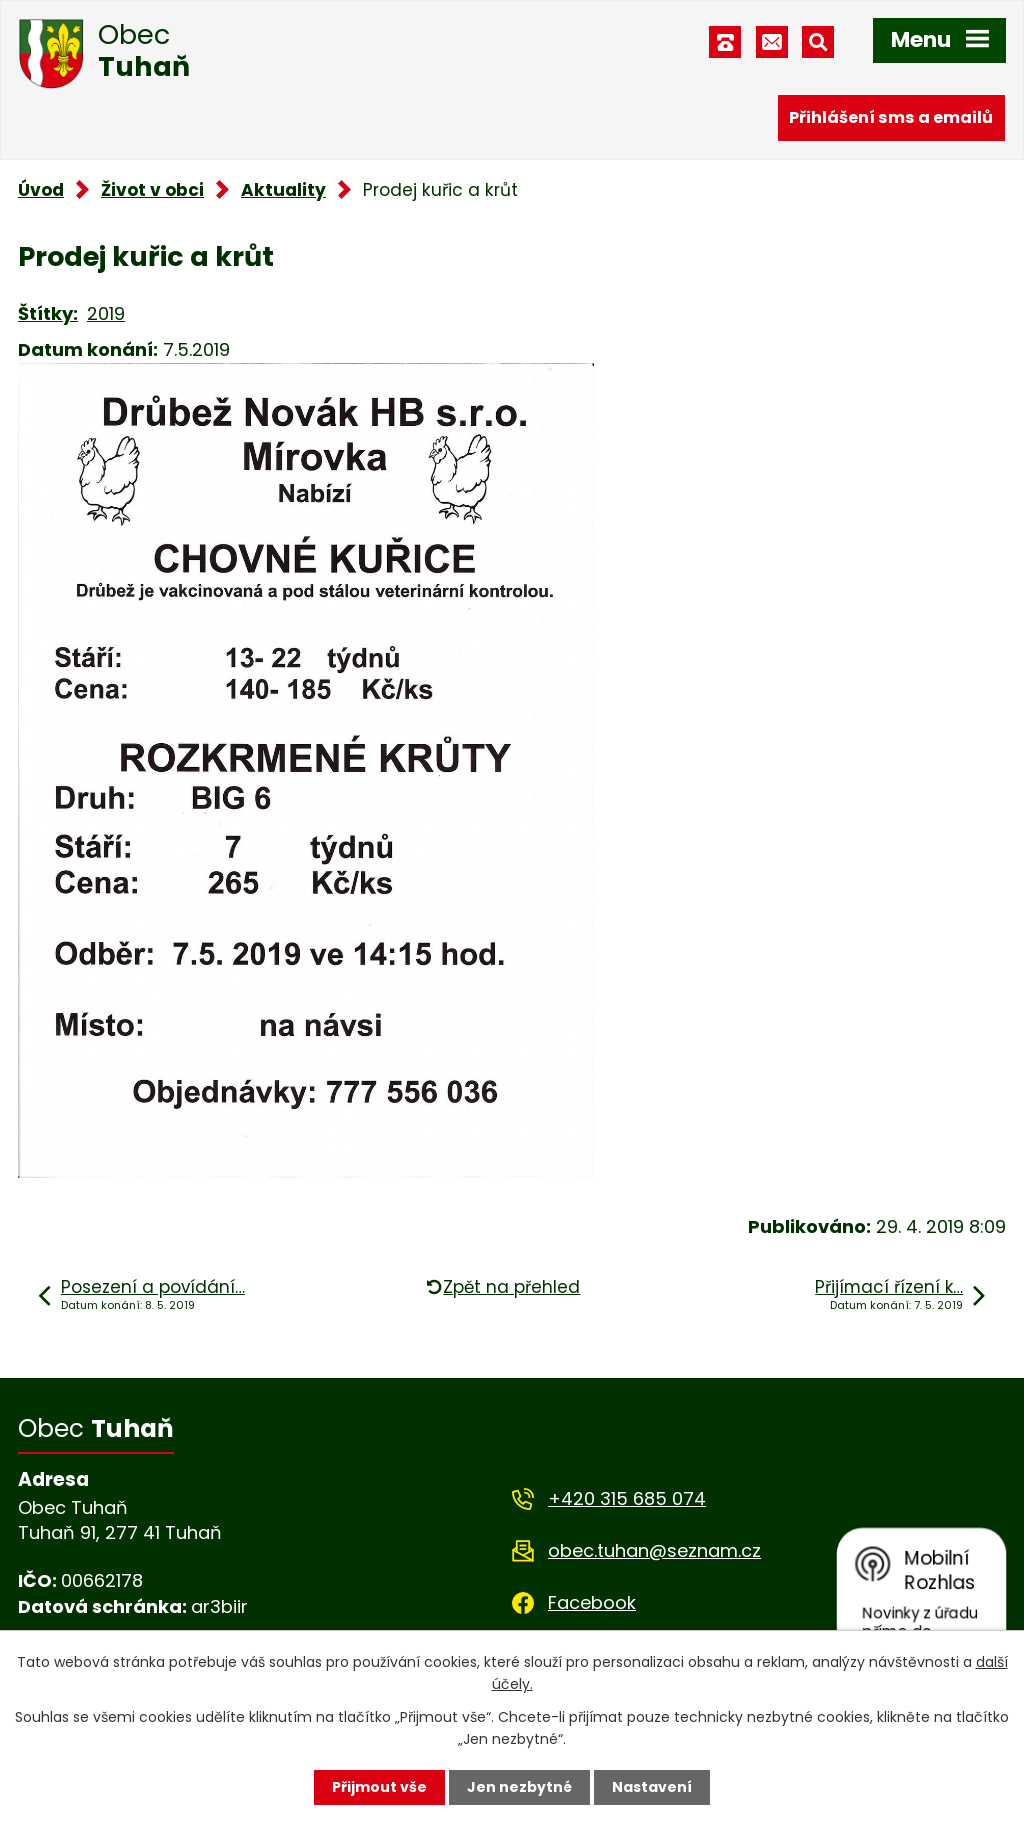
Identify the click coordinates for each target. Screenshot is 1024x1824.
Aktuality (283, 190)
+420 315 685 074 (627, 1498)
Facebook (592, 1602)
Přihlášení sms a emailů (891, 117)
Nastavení (652, 1787)
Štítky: (48, 313)
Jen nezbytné (519, 1787)
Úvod (41, 190)
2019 (106, 313)
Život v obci (152, 190)
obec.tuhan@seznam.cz (654, 1550)
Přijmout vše (379, 1787)
